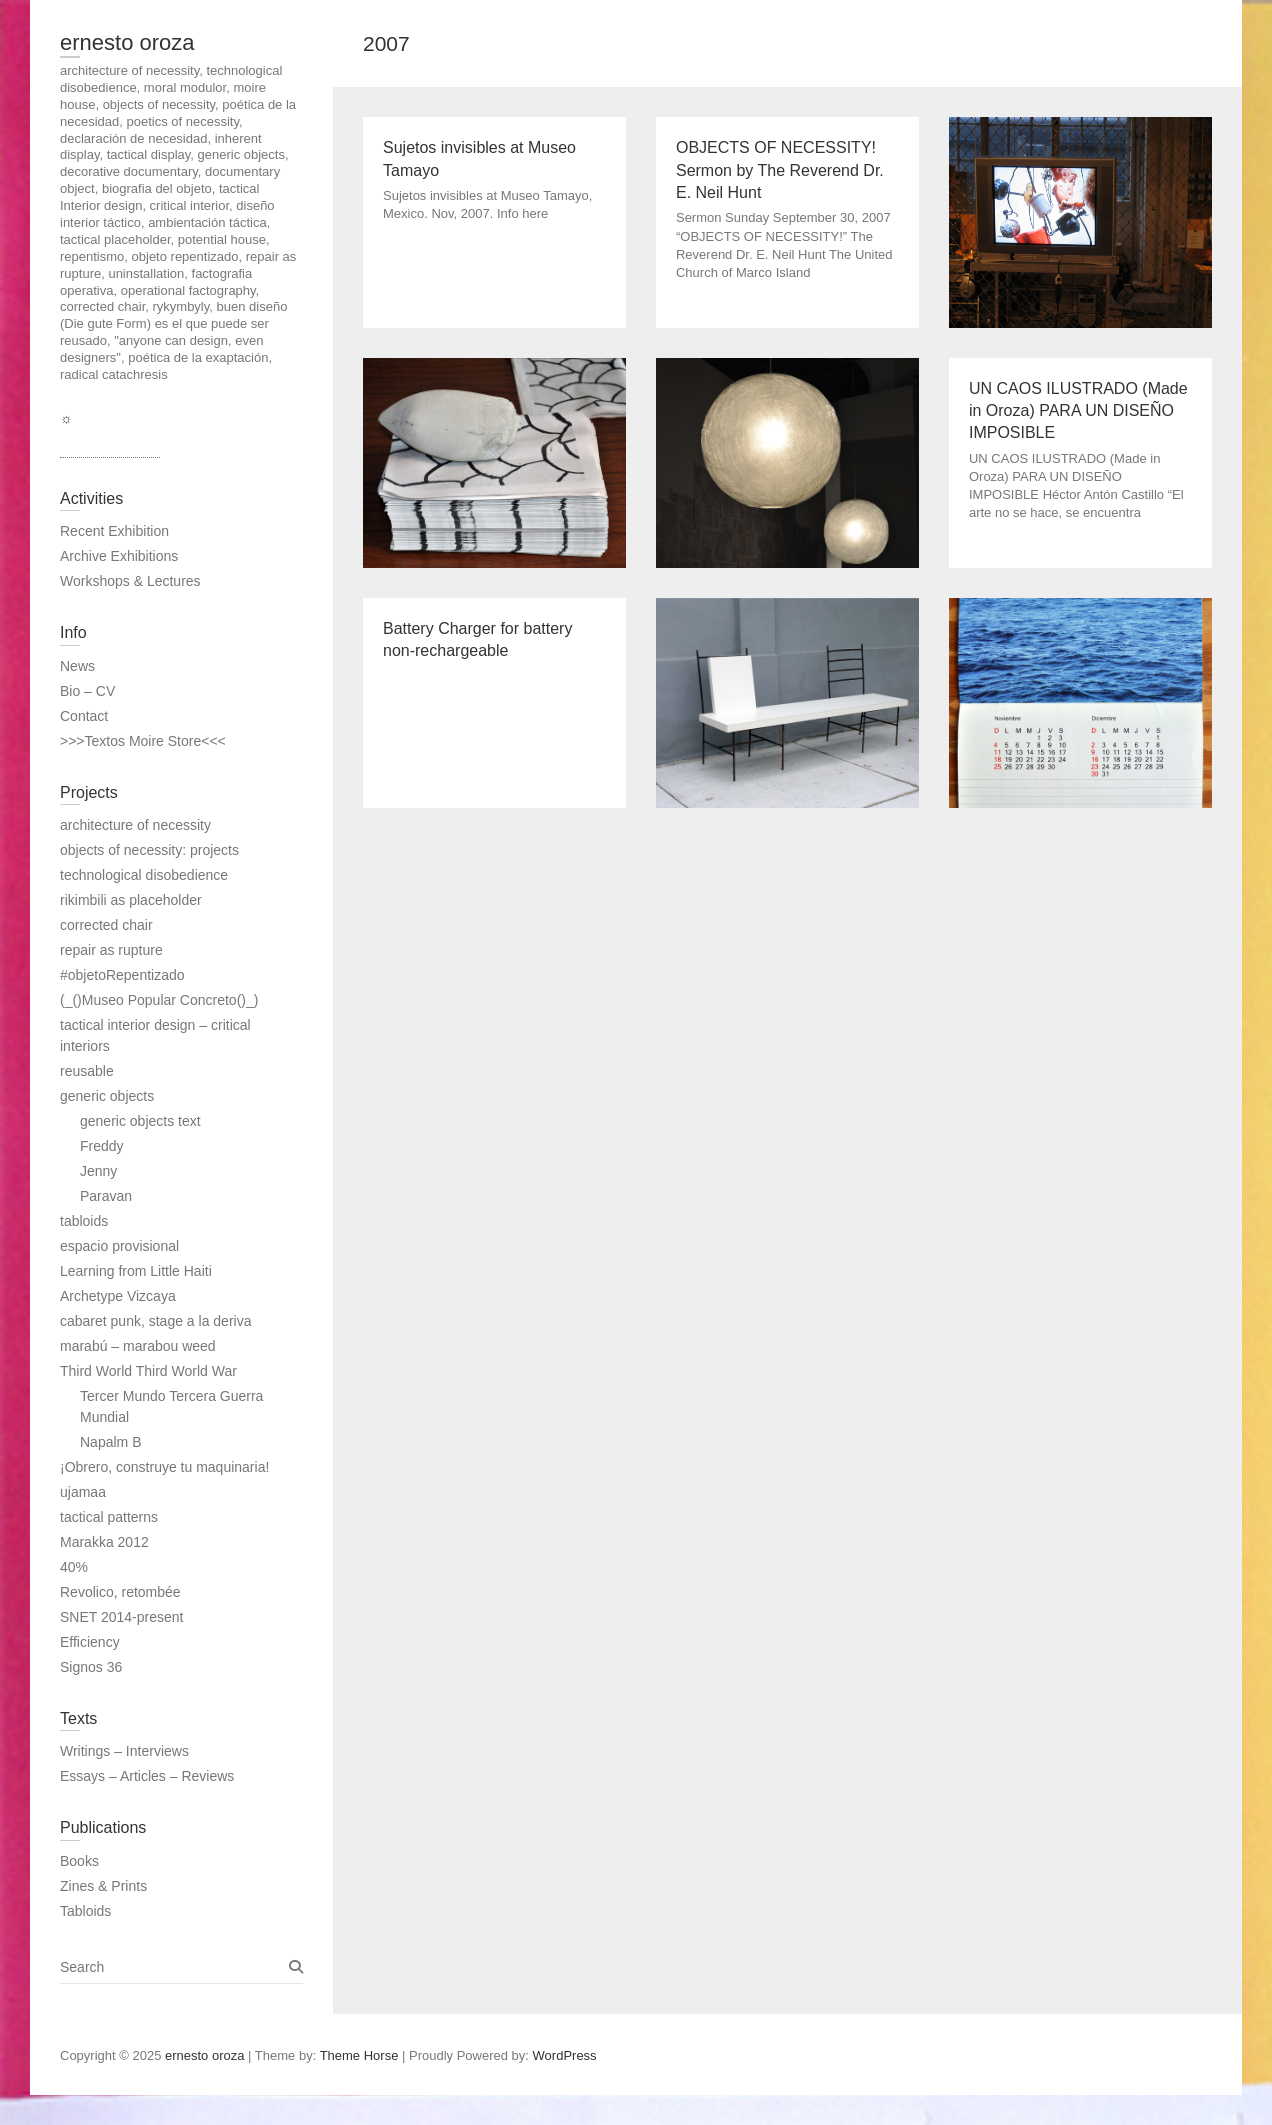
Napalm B (110, 1442)
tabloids (84, 1221)
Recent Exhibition (114, 531)
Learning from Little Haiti (136, 1271)
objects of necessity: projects (149, 850)
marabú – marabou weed (138, 1346)
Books (79, 1861)
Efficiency (90, 1642)
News (77, 666)
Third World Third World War (148, 1371)
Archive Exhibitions (119, 556)
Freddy (102, 1146)
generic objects (107, 1096)
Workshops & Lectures (130, 581)
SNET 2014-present (121, 1617)
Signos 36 (91, 1667)
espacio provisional (119, 1246)
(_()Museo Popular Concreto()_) (159, 1000)
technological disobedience (144, 875)
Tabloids (85, 1911)
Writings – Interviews (124, 1751)
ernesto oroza (127, 42)
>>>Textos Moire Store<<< (143, 741)
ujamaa (83, 1492)
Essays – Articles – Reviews (147, 1776)
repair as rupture (111, 950)
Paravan (106, 1196)
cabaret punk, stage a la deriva (155, 1321)
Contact (84, 716)
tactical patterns (109, 1517)
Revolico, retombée (120, 1592)
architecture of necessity (135, 825)
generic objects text (140, 1121)
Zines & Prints (103, 1886)
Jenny (98, 1171)
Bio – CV (87, 691)
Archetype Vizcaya (118, 1296)
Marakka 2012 (104, 1542)
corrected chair (106, 925)
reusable (87, 1071)
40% (74, 1567)
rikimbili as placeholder (131, 900)
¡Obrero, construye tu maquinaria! (164, 1467)
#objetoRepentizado (122, 975)
